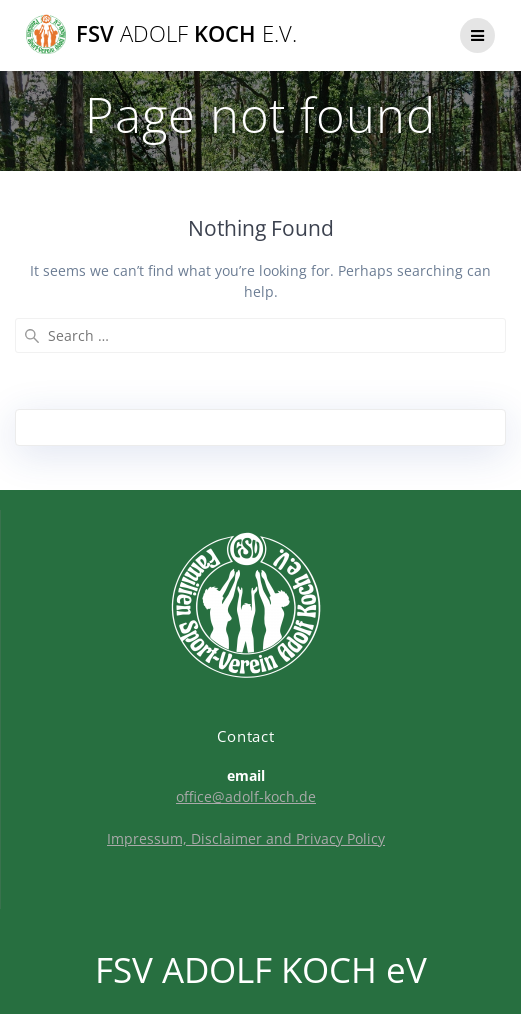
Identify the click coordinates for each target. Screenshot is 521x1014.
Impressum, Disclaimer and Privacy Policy (246, 838)
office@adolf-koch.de (246, 796)
